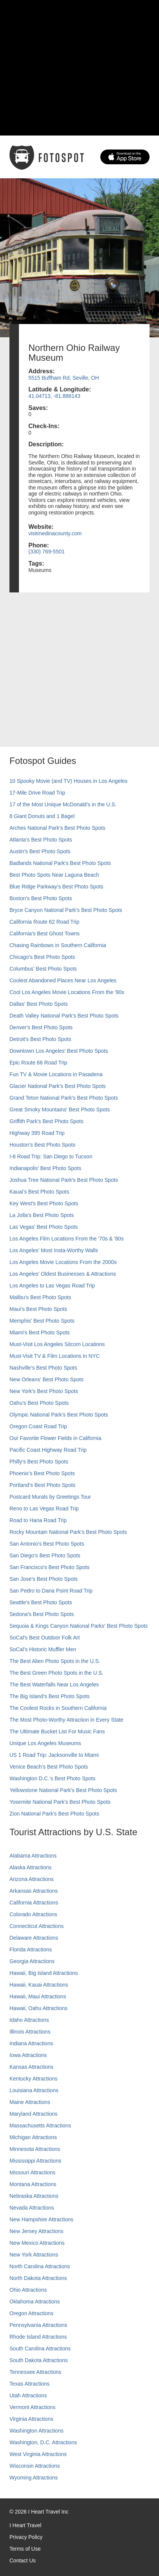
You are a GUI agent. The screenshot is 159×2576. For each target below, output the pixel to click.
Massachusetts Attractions (40, 2126)
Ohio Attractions (28, 2290)
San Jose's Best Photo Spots (43, 1579)
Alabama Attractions (33, 1856)
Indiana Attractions (31, 2043)
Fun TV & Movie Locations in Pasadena (56, 1074)
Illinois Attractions (29, 2032)
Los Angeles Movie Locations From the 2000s (63, 1262)
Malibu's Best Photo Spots (40, 1297)
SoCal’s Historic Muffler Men (42, 1649)
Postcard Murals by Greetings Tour (50, 1497)
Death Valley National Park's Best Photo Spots (63, 1016)
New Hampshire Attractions (41, 2219)
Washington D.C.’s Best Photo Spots (52, 1778)
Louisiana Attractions (33, 2090)
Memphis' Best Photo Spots (42, 1321)
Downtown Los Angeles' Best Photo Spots (58, 1051)
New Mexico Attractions (37, 2243)
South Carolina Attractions (40, 2348)
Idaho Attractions (29, 2020)
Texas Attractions (29, 2384)
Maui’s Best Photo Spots (38, 1309)
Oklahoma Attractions (34, 2302)
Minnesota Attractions (34, 2149)
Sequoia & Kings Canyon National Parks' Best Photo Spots (78, 1626)
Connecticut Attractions (36, 1926)
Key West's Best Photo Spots (43, 1203)
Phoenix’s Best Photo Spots (42, 1473)
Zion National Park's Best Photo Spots (54, 1814)
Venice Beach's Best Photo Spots (48, 1767)
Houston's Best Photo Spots (42, 1145)
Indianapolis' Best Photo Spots (45, 1168)
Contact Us (22, 2560)
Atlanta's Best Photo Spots (40, 840)
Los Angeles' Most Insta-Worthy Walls (53, 1250)
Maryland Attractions (33, 2114)
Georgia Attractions (32, 1961)
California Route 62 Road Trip (44, 922)
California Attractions (33, 1903)
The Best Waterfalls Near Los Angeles (54, 1684)
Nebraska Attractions (33, 2196)
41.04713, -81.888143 (54, 396)
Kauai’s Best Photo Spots (39, 1192)
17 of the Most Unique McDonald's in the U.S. (63, 804)
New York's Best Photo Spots (43, 1391)
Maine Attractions (29, 2102)
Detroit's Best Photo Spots (40, 1039)
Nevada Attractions (31, 2208)
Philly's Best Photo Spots (38, 1462)
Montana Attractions (32, 2184)
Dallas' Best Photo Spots (38, 1004)
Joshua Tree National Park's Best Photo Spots (63, 1180)
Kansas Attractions (31, 2067)
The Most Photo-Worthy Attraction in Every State (66, 1720)
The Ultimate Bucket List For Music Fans (57, 1731)
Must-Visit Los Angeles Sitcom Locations (57, 1344)
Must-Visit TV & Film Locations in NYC (54, 1356)
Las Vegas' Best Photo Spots (43, 1227)
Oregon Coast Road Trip (38, 1426)
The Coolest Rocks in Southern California (58, 1708)
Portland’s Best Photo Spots (42, 1485)
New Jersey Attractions (36, 2231)
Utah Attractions (28, 2395)
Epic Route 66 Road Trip (38, 1063)
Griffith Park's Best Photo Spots (46, 1121)
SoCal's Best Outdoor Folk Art (44, 1638)
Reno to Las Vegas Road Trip (44, 1508)
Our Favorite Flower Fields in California (55, 1438)
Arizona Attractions (31, 1879)
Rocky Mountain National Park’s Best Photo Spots (68, 1532)
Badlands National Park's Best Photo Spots (60, 863)
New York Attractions (33, 2255)
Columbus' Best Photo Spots (43, 969)
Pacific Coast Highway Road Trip (48, 1450)
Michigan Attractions (33, 2137)
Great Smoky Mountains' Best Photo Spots (59, 1109)
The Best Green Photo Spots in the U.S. (56, 1673)
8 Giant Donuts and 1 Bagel (42, 816)
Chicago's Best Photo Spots (42, 957)
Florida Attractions (30, 1949)
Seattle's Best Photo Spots (40, 1602)
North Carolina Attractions (39, 2266)
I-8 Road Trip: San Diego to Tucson (50, 1156)
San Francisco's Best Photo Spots (49, 1567)
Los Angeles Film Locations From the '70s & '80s (66, 1239)
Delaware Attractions (33, 1938)
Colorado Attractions (33, 1914)
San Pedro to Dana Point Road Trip (50, 1591)
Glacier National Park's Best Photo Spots (57, 1086)
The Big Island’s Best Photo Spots (49, 1696)
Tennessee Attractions (35, 2372)
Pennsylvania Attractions (38, 2325)
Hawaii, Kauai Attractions (38, 1985)
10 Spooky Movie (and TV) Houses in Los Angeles (68, 781)
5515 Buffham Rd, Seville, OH (63, 378)
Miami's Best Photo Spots (39, 1332)
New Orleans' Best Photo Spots (46, 1379)
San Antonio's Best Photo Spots (46, 1544)
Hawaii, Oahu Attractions (38, 2008)
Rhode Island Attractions (38, 2337)
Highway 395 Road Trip (37, 1133)
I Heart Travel (25, 2525)
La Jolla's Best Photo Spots (41, 1215)
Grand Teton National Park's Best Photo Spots (63, 1098)
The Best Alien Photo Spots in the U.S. (54, 1661)
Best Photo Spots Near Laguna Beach (54, 875)
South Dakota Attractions (38, 2360)
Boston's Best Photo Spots (40, 898)
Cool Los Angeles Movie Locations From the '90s (66, 992)
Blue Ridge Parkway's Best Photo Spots (56, 887)
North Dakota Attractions (38, 2278)
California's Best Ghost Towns (44, 933)
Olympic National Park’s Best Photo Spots (58, 1415)
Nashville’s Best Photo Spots (43, 1368)
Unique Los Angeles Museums (45, 1743)
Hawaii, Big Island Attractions (43, 1973)
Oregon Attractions (31, 2313)
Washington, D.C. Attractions (43, 2442)
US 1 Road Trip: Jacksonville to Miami (54, 1755)
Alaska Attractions (30, 1867)
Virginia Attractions (31, 2419)
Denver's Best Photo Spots (41, 1027)
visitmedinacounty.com (55, 533)
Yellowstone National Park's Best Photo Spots (63, 1790)
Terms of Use (25, 2549)
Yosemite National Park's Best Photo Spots (60, 1802)
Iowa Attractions (28, 2055)
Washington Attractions (36, 2431)
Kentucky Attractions (33, 2079)
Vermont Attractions (32, 2407)
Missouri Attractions (32, 2172)
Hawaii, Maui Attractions (37, 1996)
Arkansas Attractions (33, 1891)
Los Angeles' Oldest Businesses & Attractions (62, 1274)
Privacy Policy (25, 2537)
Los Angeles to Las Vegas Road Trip (52, 1286)
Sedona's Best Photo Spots (41, 1614)
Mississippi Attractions (35, 2161)
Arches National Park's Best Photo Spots (57, 828)
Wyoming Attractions (33, 2478)
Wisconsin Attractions (34, 2466)
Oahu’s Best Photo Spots (39, 1403)
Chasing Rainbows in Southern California (57, 945)
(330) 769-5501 (46, 552)
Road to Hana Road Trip (38, 1520)
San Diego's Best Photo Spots (44, 1555)
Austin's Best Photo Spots (39, 851)
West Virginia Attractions (38, 2454)
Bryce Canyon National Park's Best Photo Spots (65, 910)
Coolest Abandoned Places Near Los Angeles (63, 980)
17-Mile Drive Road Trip (37, 793)
